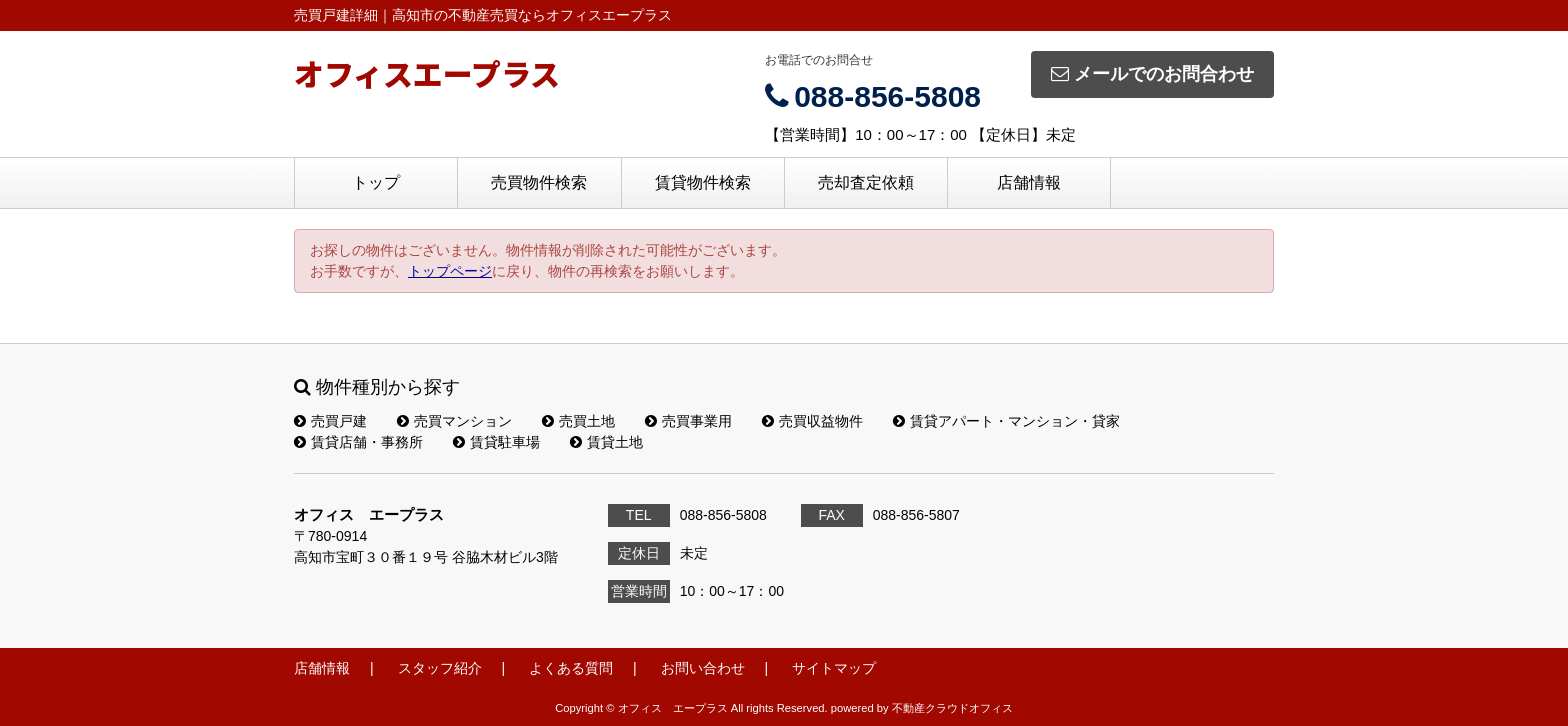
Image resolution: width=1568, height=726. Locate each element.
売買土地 (578, 421)
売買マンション (454, 421)
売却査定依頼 (866, 182)
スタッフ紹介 (440, 668)
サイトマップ (834, 668)
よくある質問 (571, 668)
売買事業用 (688, 421)
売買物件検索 (539, 182)
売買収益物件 (812, 421)
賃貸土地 (606, 442)
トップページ (450, 271)
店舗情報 (1029, 182)
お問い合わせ (703, 668)
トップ (376, 182)
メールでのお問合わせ (1152, 74)
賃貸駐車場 (496, 442)
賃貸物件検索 (703, 182)
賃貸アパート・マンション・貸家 (1006, 421)
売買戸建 (330, 421)
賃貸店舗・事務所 (358, 442)
